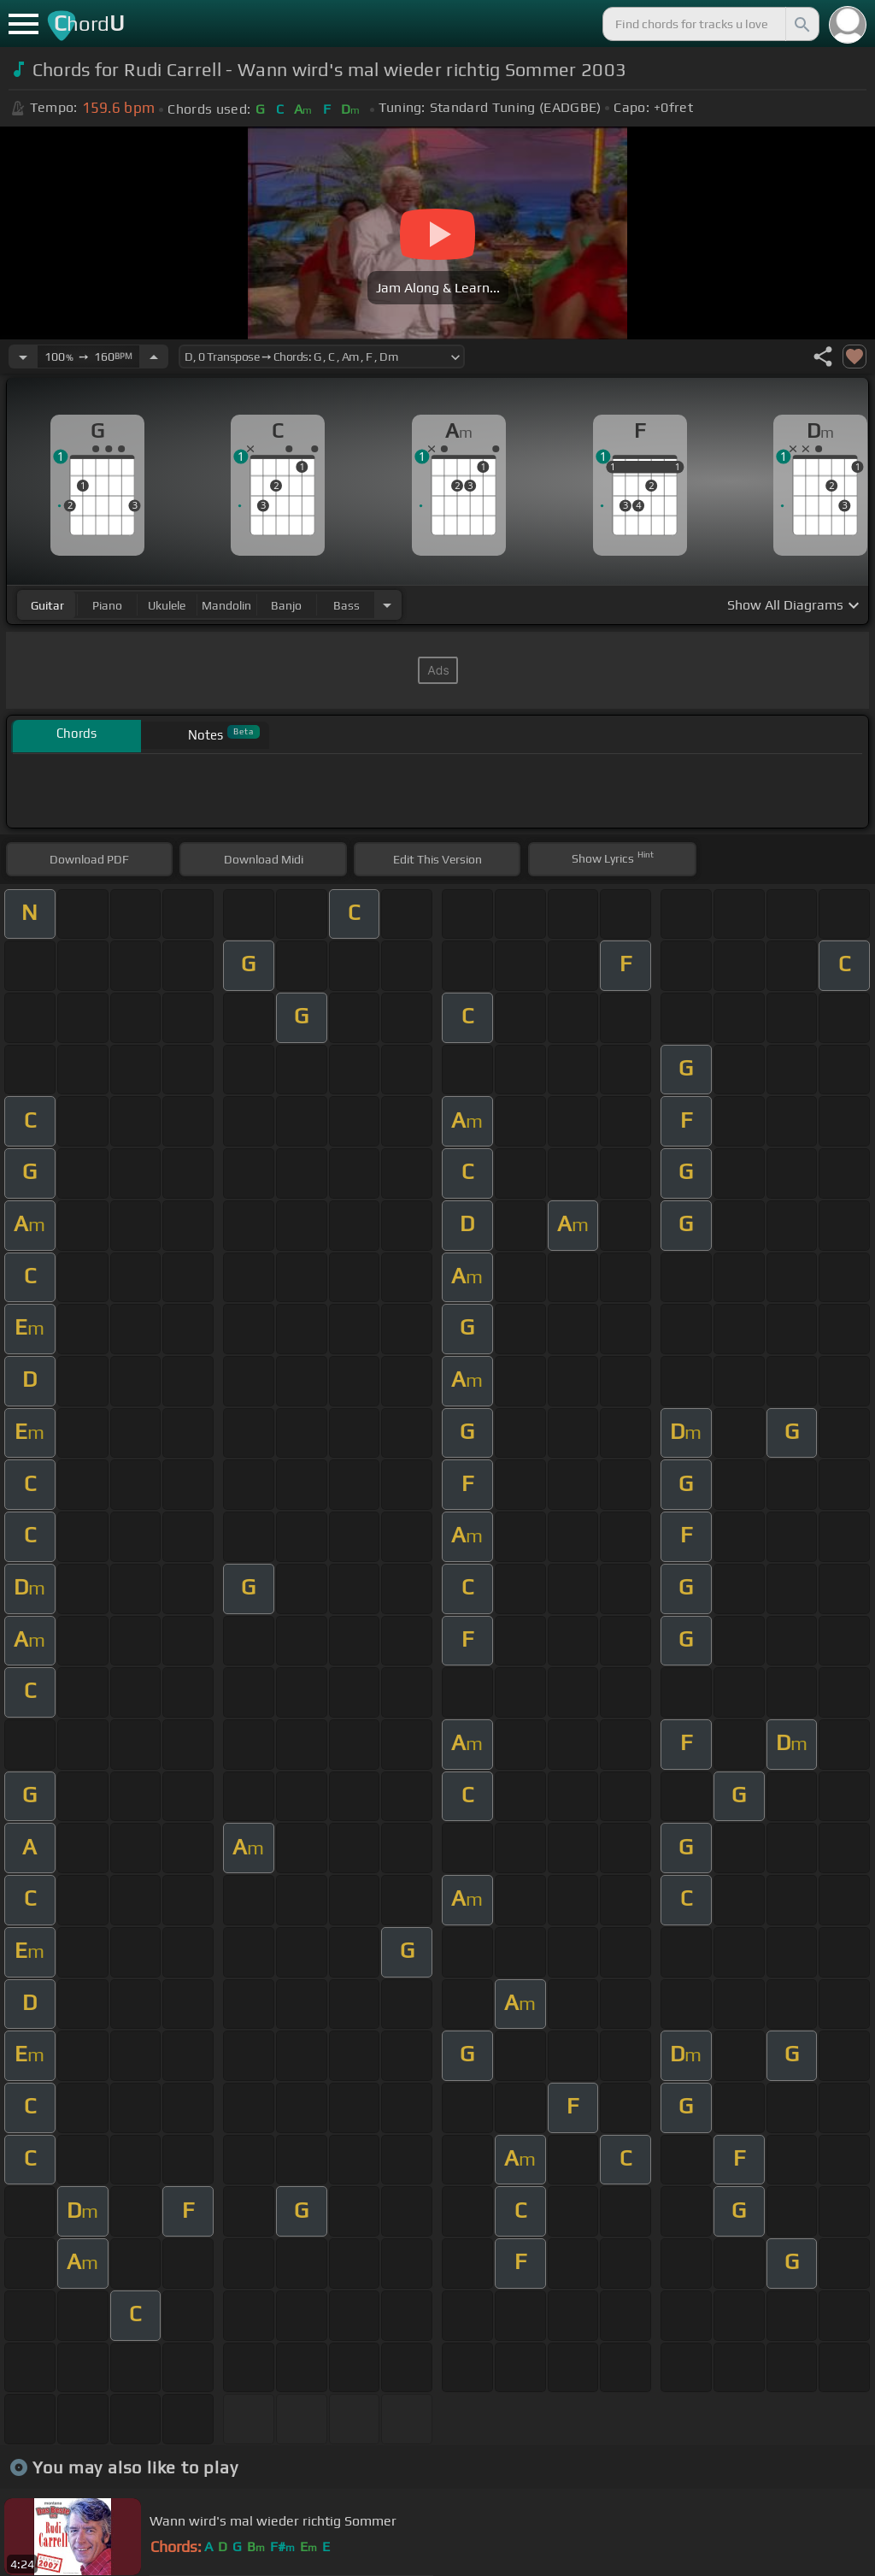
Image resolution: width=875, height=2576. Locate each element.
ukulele (166, 605)
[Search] (800, 24)
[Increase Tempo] (153, 356)
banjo (286, 605)
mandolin (226, 605)
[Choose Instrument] (387, 605)
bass (346, 605)
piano (107, 605)
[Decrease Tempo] (23, 356)
